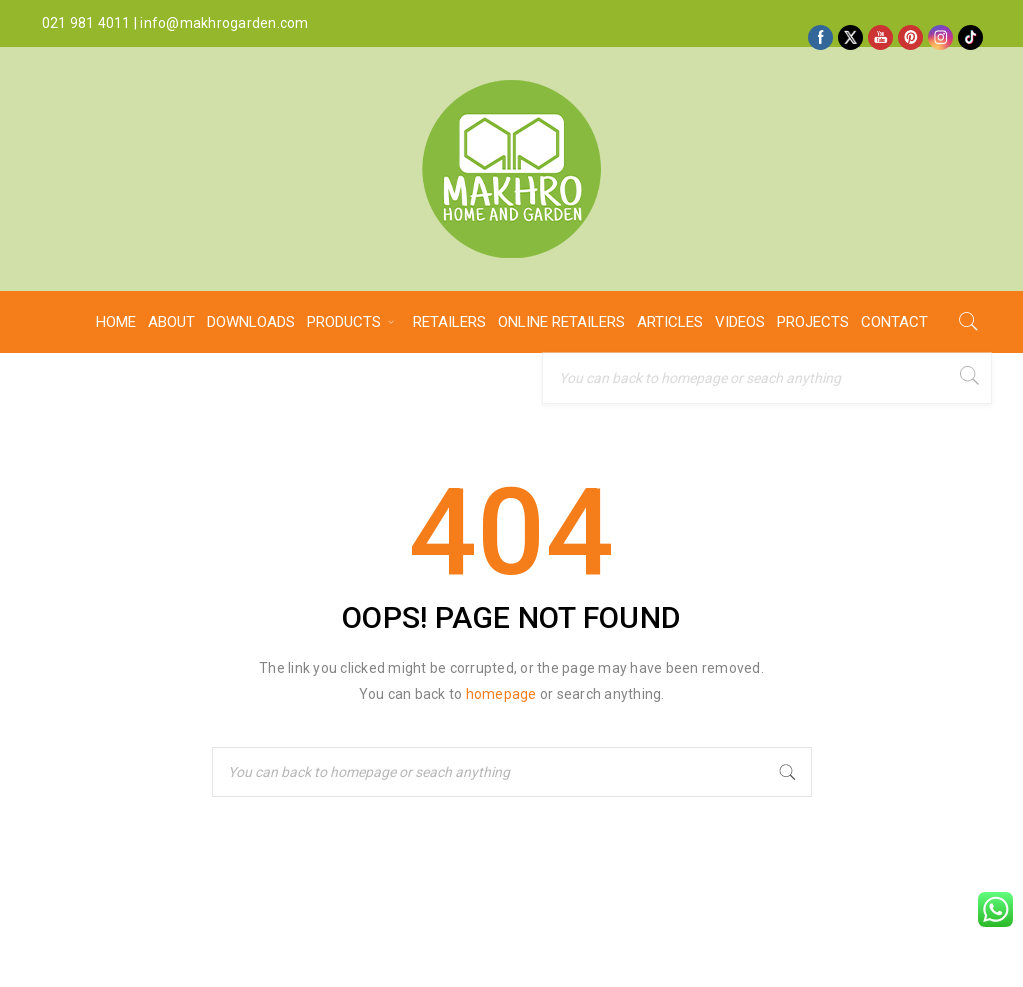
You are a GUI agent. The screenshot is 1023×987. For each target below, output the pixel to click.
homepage (501, 694)
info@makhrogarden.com (224, 23)
